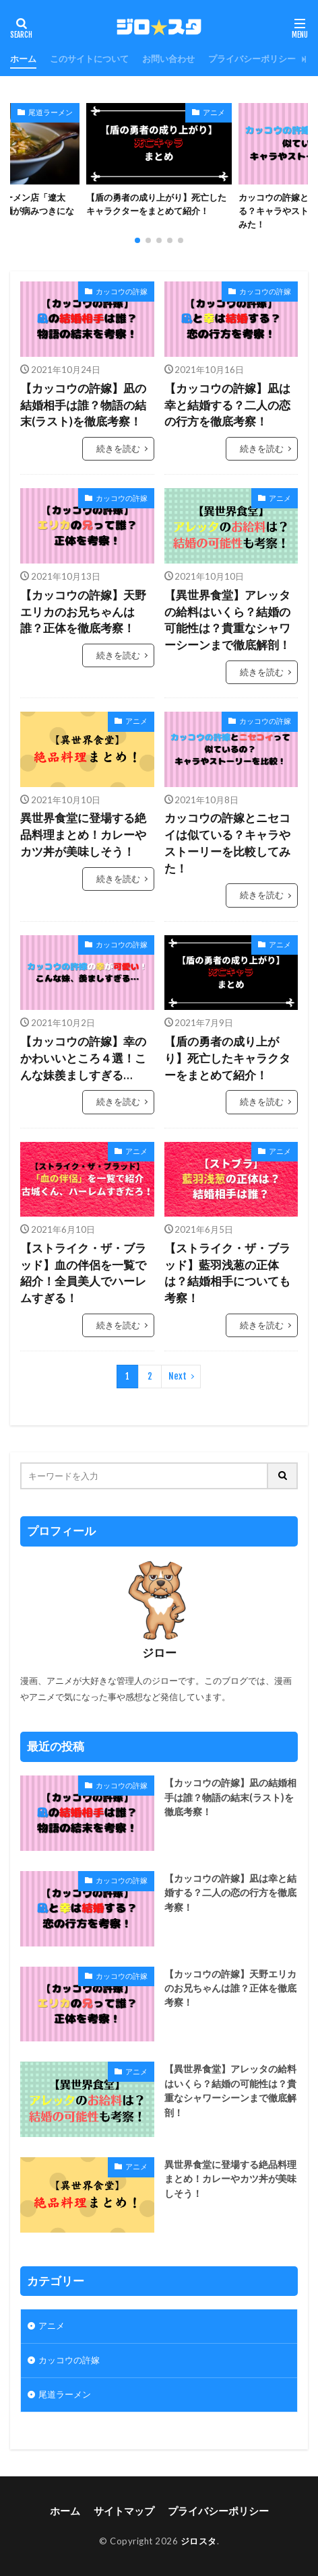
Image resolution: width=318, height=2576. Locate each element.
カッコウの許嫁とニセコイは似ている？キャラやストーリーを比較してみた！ (227, 843)
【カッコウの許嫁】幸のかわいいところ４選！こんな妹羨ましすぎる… (83, 1058)
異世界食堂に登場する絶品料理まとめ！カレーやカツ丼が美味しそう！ (83, 834)
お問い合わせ (168, 58)
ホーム (23, 58)
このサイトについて (89, 58)
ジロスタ (199, 2541)
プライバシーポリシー (252, 58)
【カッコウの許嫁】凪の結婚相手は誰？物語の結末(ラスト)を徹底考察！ (83, 405)
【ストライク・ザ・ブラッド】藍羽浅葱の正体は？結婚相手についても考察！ (227, 1273)
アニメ (214, 112)
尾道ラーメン (50, 112)
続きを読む (118, 448)
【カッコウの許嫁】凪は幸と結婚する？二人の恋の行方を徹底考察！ (227, 405)
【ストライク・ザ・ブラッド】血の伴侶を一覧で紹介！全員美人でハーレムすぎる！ (83, 1273)
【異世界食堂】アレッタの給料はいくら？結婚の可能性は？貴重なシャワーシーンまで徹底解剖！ (227, 620)
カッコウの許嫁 (122, 291)
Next (177, 1376)
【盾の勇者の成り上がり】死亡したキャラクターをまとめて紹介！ (156, 204)
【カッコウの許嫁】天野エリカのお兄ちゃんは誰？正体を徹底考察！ (83, 612)
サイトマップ (124, 2511)
